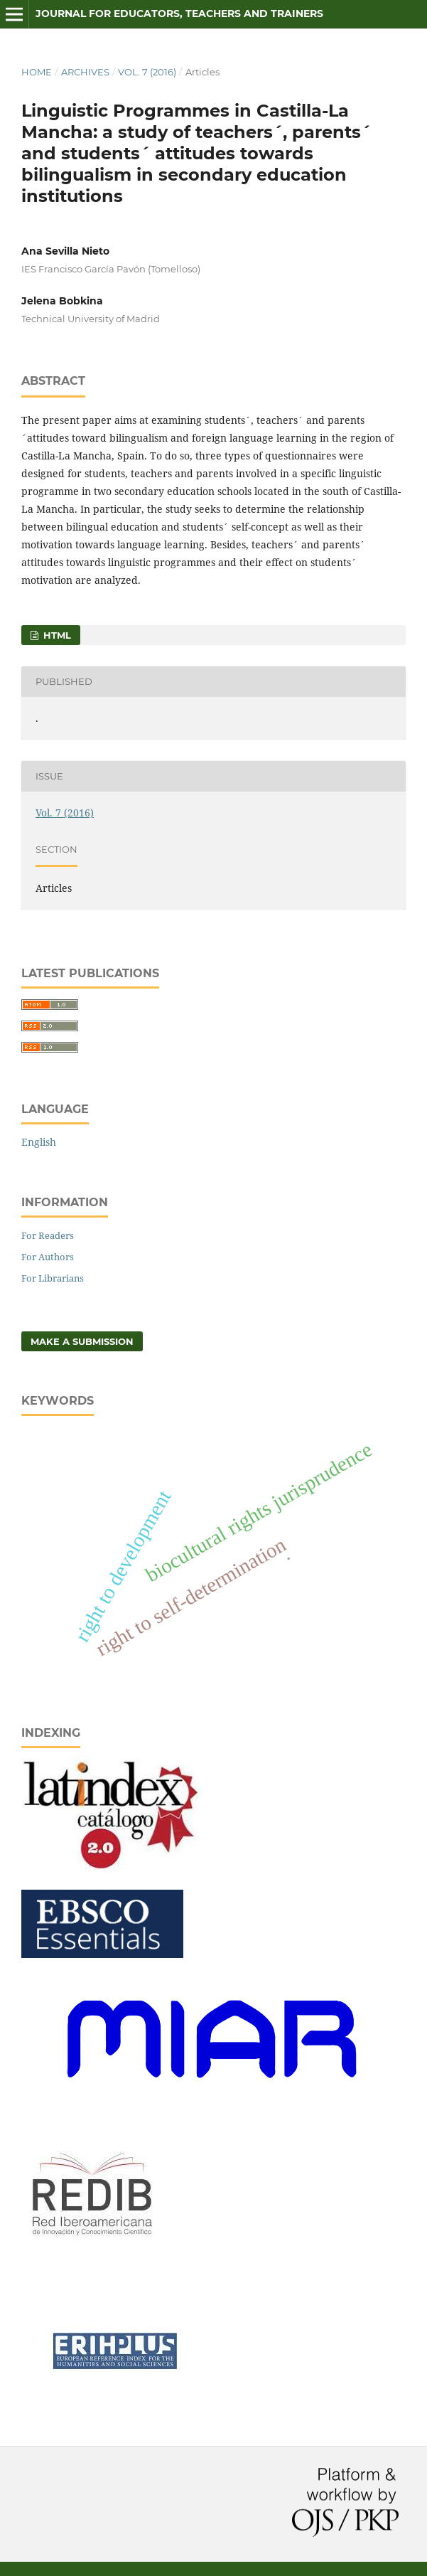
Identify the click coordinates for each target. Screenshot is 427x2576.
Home (36, 72)
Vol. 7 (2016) (147, 72)
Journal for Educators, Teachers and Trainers (179, 13)
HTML (55, 635)
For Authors (47, 1256)
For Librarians (52, 1278)
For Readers (47, 1235)
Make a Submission (82, 1341)
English (38, 1142)
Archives (85, 72)
